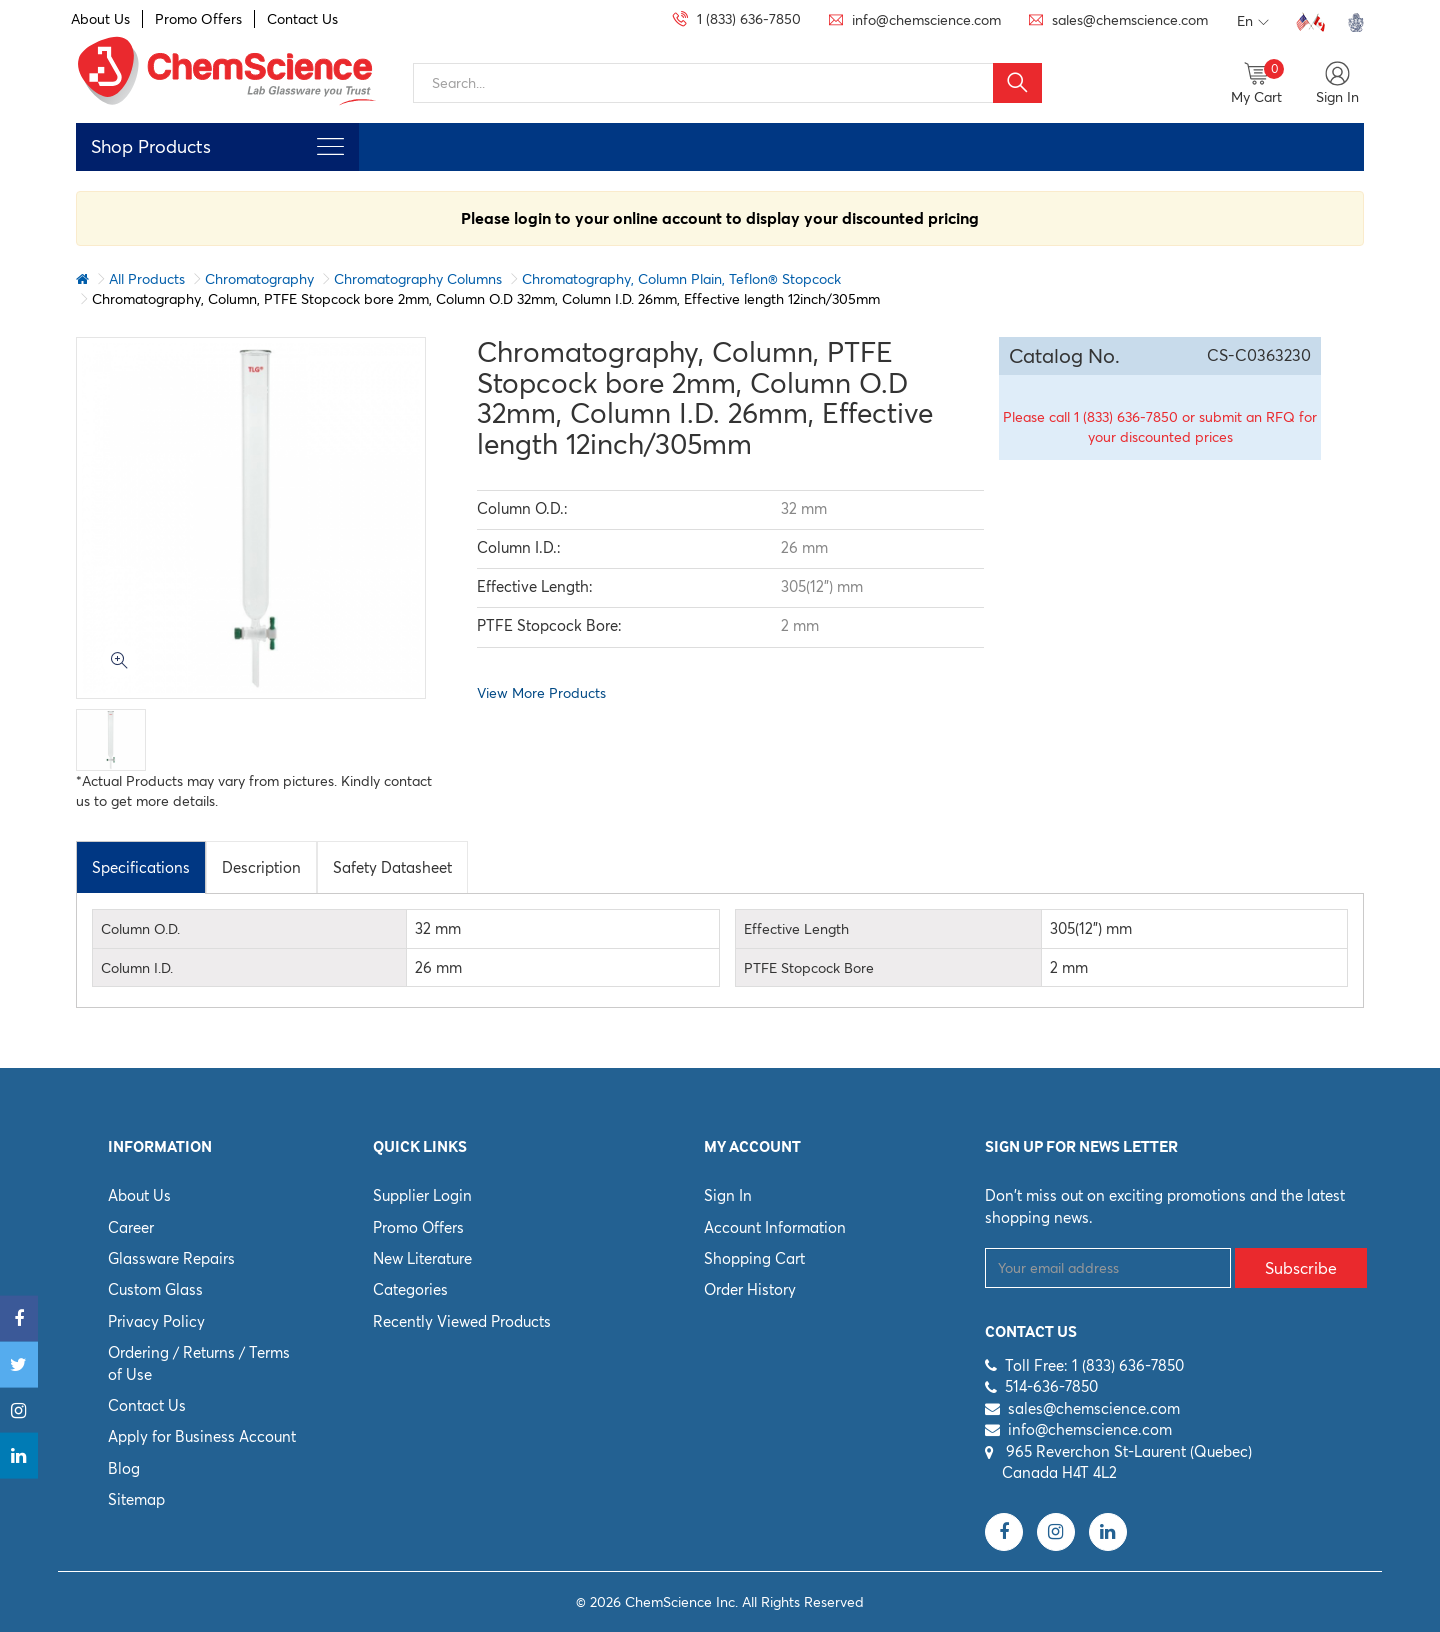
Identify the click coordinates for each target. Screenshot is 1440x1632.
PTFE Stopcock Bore (809, 968)
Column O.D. (140, 929)
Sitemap (136, 1499)
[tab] (141, 867)
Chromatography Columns (418, 279)
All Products (147, 279)
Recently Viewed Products (462, 1321)
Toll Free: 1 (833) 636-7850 (1094, 1365)
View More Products (541, 693)
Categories (410, 1289)
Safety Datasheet (392, 867)
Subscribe (1301, 1268)
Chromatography (259, 279)
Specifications (141, 867)
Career (131, 1227)
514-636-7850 (1051, 1386)
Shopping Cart (754, 1258)
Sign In (728, 1195)
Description (261, 867)
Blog (124, 1468)
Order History (750, 1289)
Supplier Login (422, 1195)
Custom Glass (155, 1289)
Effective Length (796, 929)
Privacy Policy (156, 1321)
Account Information (775, 1227)
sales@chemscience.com (1094, 1408)
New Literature (422, 1258)
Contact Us (302, 19)
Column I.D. (137, 968)
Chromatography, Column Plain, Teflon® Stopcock (681, 279)
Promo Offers (198, 19)
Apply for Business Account (202, 1436)
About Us (100, 19)
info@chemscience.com (1090, 1429)
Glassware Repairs (171, 1258)
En (1253, 22)
